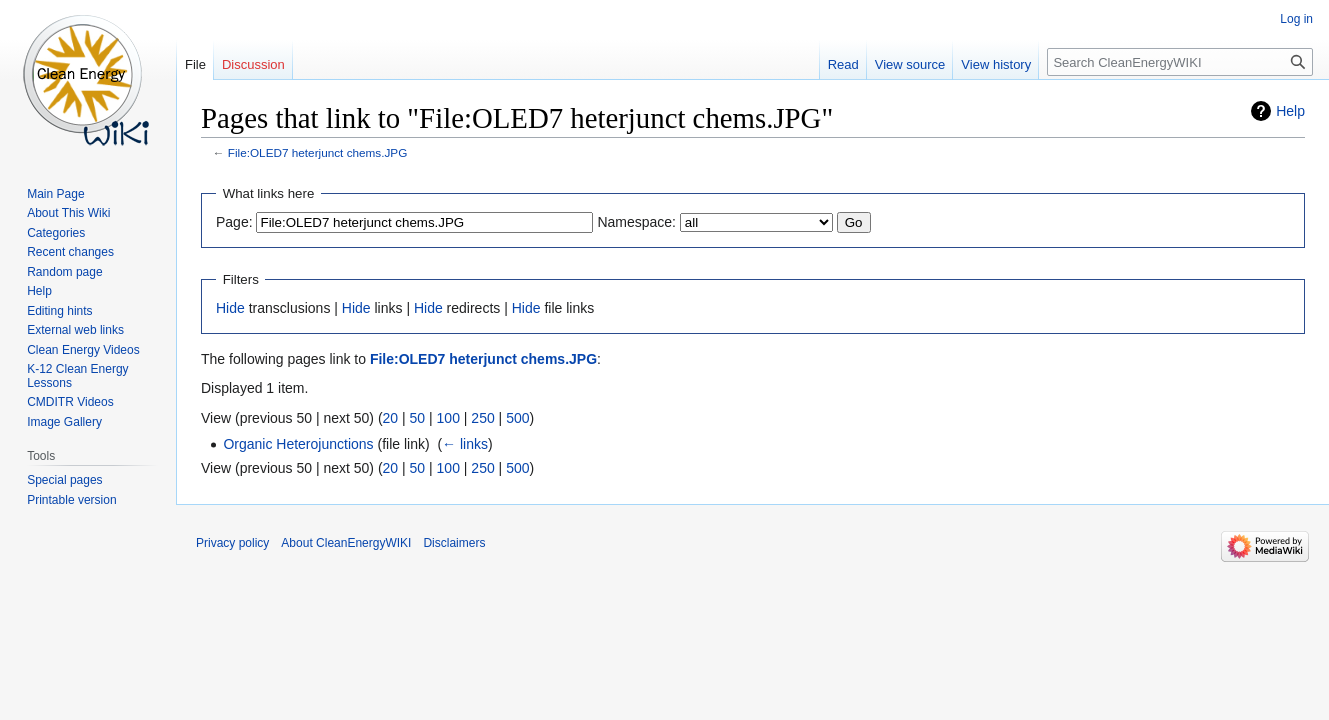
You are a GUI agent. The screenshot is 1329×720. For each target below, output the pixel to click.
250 (482, 418)
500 (517, 418)
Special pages (64, 480)
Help (1290, 111)
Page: (234, 222)
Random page (64, 272)
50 (418, 418)
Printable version (71, 500)
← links (465, 444)
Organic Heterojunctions (298, 444)
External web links (75, 330)
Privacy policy (232, 543)
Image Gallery (64, 422)
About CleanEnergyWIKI (346, 543)
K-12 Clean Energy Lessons (77, 376)
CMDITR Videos (70, 402)
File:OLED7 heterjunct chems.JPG (318, 152)
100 (448, 418)
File (195, 64)
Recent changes (70, 252)
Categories (56, 233)
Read (843, 64)
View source (910, 64)
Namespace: (636, 222)
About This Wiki (68, 213)
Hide (230, 308)
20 (391, 418)
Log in (1296, 19)
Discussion (253, 64)
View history (996, 64)
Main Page (55, 194)
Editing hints (59, 311)
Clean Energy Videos (83, 350)
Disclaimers (454, 543)
